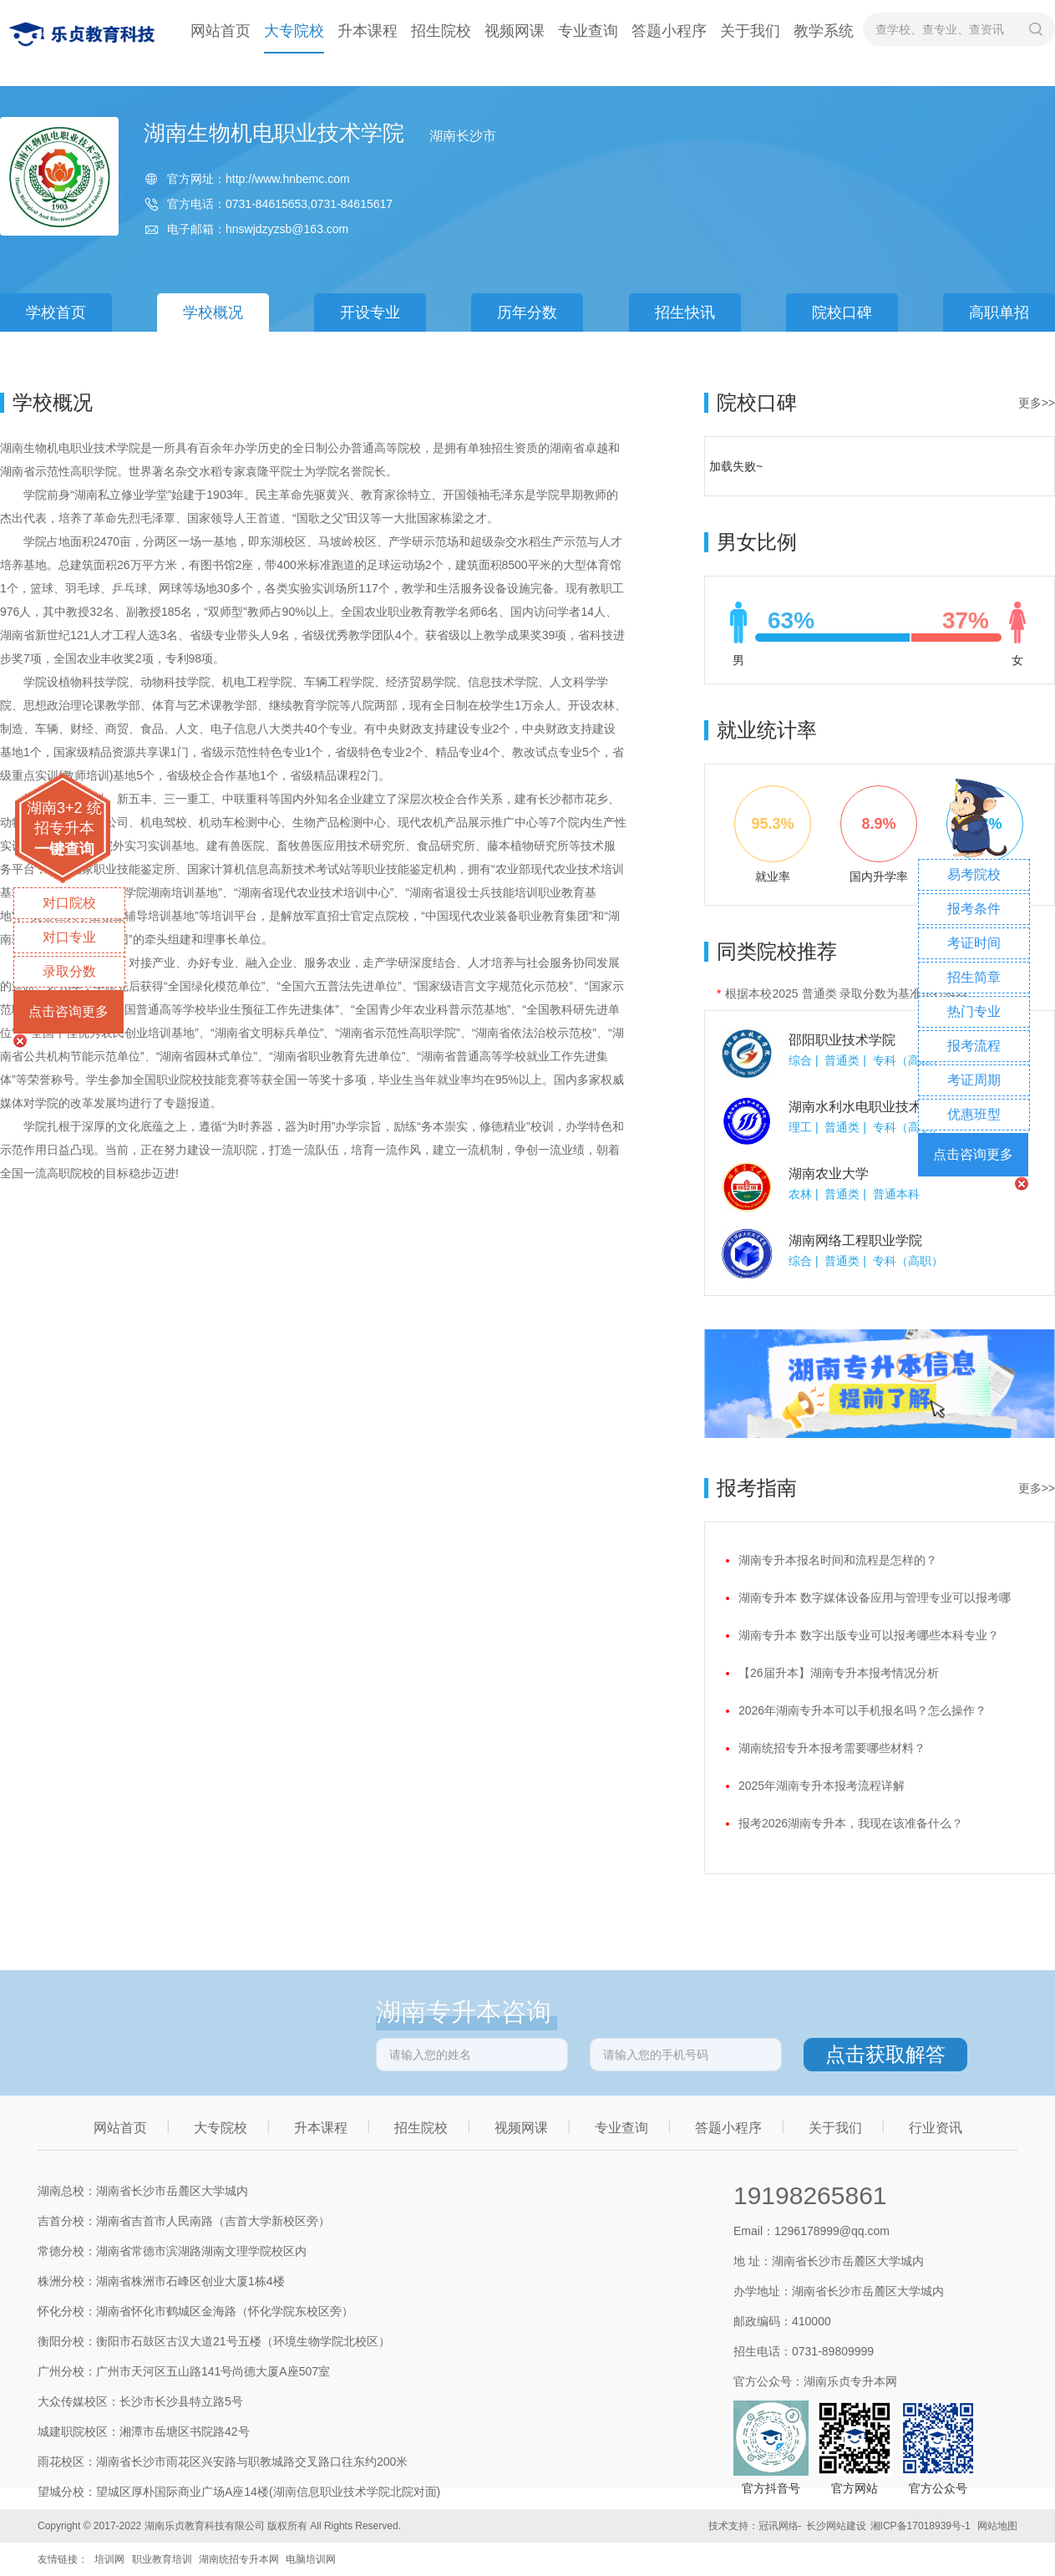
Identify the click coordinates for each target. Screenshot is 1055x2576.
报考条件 (974, 909)
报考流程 (974, 1046)
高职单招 (999, 312)
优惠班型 (974, 1114)
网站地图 (997, 2526)
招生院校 (441, 31)
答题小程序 (669, 31)
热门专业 (974, 1011)
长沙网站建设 (836, 2526)
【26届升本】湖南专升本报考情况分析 (838, 1672)
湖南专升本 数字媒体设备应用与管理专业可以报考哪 (874, 1597)
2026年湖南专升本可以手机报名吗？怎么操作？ (862, 1710)
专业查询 (588, 31)
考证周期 (974, 1080)
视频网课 (514, 31)
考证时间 (974, 943)
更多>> (1036, 402)
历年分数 (527, 312)
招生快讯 (685, 312)
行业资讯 (935, 2128)
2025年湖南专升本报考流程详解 (821, 1785)
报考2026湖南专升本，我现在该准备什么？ (850, 1823)
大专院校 (294, 31)
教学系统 (824, 31)
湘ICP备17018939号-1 (920, 2526)
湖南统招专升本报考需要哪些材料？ (832, 1748)
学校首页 (56, 312)
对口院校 (69, 903)
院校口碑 (842, 312)
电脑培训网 (311, 2559)
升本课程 (367, 31)
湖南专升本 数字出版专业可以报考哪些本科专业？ (868, 1635)
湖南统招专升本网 (239, 2559)
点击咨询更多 (68, 1011)
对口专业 (69, 937)
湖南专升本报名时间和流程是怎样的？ (837, 1560)
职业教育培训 (162, 2559)
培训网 (109, 2559)
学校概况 (213, 312)
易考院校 (974, 874)
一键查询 (64, 849)
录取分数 (69, 971)
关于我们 (750, 31)
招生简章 (974, 977)
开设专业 (370, 312)
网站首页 (220, 31)
